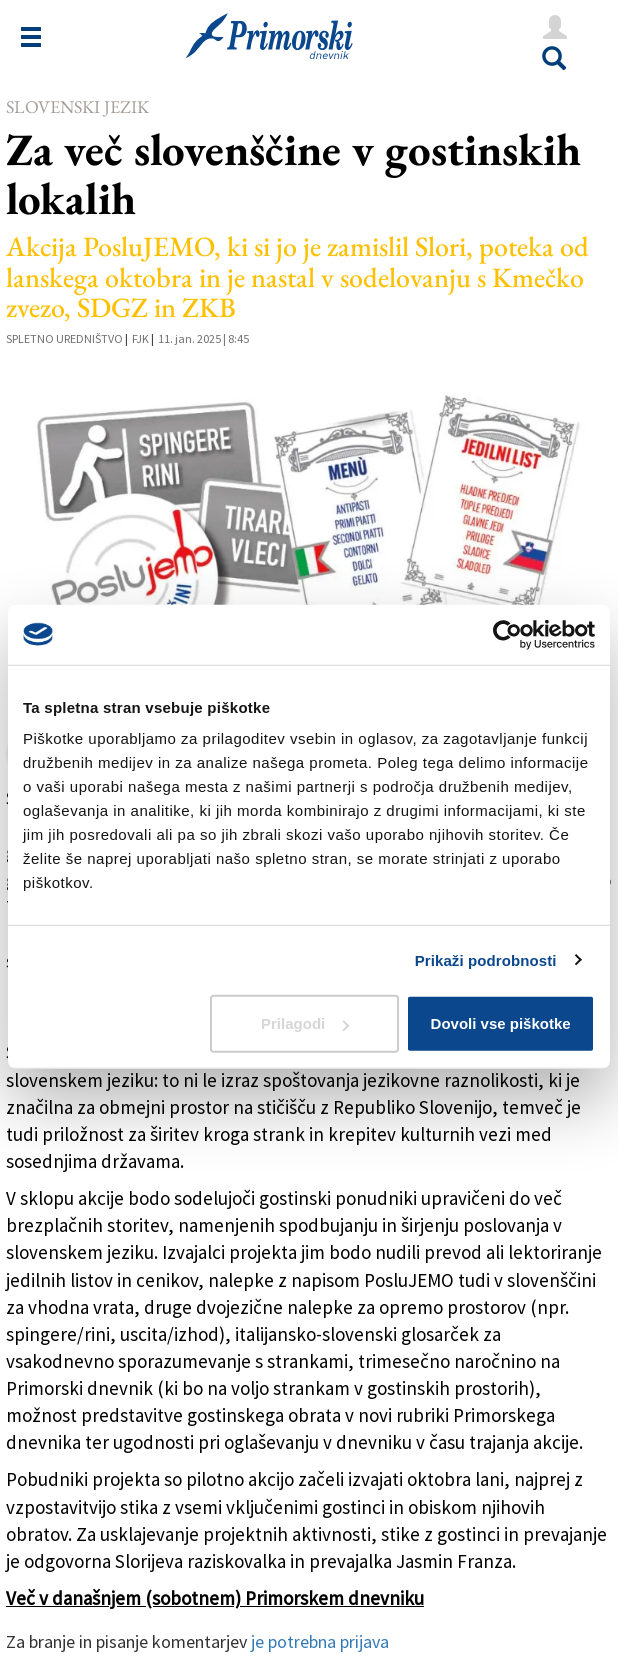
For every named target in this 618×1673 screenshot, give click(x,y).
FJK (140, 338)
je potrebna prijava (320, 1641)
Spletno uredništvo (64, 338)
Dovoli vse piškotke (501, 1023)
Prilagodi (305, 1023)
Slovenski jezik (77, 106)
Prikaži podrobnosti (486, 959)
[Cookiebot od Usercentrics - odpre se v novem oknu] (507, 634)
